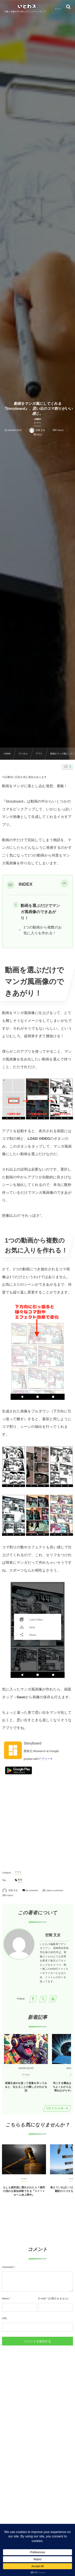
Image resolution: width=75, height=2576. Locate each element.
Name (5, 2298)
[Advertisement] (37, 1829)
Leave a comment (54, 1890)
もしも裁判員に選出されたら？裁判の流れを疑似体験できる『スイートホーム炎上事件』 (24, 2194)
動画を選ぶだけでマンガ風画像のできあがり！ (40, 912)
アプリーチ (45, 1759)
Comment (7, 2267)
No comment (31, 1890)
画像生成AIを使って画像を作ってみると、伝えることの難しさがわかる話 (26, 2090)
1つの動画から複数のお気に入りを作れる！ (42, 930)
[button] (64, 884)
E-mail (42, 2298)
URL (4, 2318)
